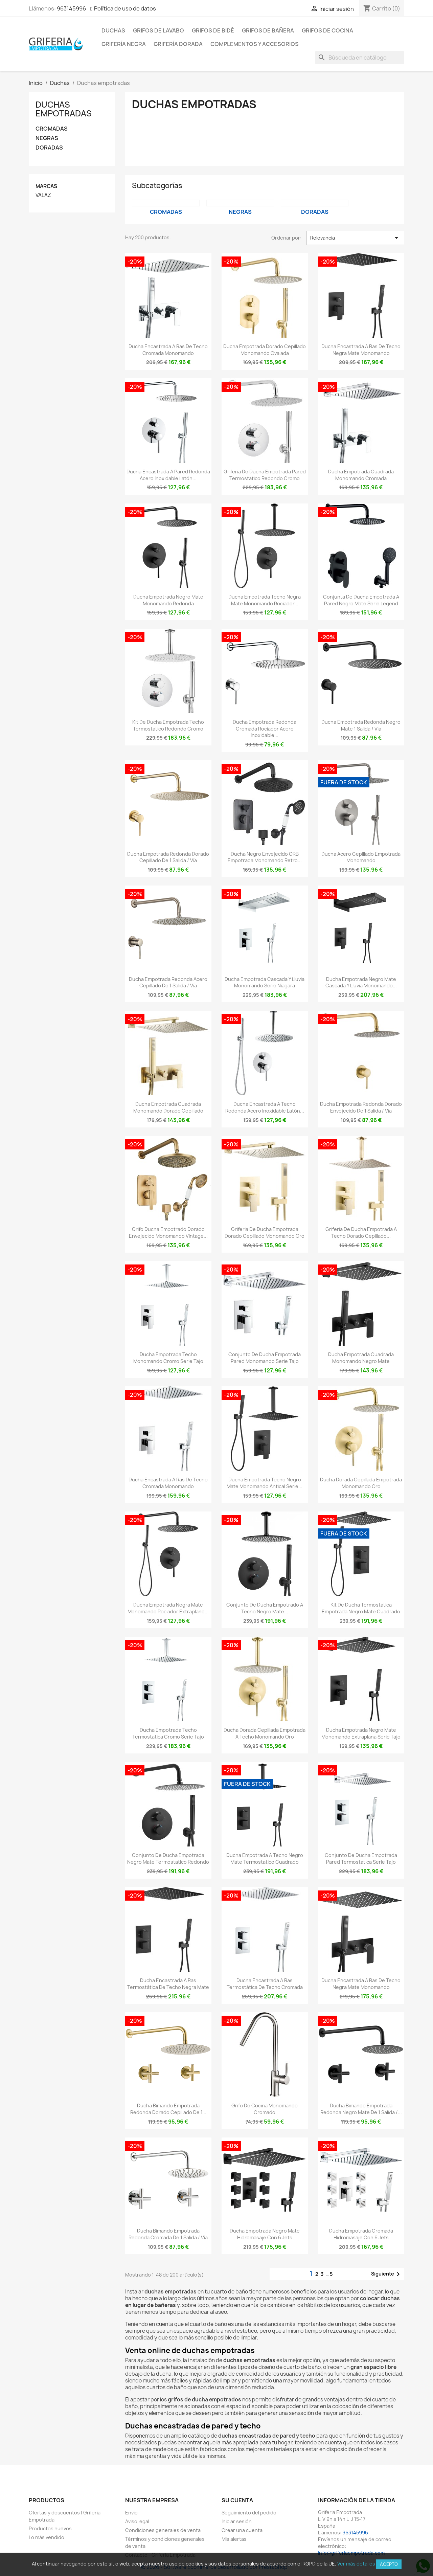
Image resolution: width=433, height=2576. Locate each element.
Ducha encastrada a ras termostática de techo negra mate (168, 1983)
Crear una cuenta (242, 2530)
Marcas (46, 186)
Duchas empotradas (64, 109)
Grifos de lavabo (158, 30)
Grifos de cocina (327, 30)
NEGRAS (47, 138)
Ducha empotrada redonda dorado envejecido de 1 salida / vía (361, 1107)
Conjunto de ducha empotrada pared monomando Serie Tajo (264, 1357)
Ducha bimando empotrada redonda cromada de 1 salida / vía (168, 2234)
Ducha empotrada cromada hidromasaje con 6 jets (361, 2234)
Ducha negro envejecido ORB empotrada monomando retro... (265, 857)
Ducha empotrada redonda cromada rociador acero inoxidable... (264, 729)
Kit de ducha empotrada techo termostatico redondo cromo (168, 725)
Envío (131, 2512)
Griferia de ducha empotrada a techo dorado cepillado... (361, 1232)
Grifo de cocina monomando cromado (264, 2108)
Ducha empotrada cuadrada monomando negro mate (361, 1357)
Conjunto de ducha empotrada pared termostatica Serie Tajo (361, 1858)
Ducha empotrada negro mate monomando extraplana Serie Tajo (361, 1733)
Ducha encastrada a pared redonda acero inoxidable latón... (168, 474)
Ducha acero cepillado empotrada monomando (361, 857)
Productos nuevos (50, 2528)
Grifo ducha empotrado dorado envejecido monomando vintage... (168, 1232)
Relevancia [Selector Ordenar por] (355, 238)
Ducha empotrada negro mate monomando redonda (168, 600)
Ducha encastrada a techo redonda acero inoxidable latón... (264, 1107)
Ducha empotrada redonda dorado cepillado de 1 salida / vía (168, 857)
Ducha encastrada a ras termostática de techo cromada (265, 1983)
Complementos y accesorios (254, 44)
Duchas (113, 30)
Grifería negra (123, 44)
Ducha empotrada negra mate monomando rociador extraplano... (168, 1608)
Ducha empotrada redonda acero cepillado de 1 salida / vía (168, 982)
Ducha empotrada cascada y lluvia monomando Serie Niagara (264, 982)
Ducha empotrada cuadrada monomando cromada (361, 474)
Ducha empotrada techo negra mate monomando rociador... (264, 600)
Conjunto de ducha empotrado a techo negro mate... (264, 1608)
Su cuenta (237, 2500)
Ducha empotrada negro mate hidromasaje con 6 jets (265, 2234)
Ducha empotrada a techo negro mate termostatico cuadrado (264, 1858)
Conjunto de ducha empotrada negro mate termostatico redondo (168, 1858)
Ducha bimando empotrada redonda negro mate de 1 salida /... (361, 2108)
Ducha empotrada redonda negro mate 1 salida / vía (361, 725)
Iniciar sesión (237, 2521)
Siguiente (386, 2274)
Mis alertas (234, 2539)
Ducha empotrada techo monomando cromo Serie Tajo (168, 1357)
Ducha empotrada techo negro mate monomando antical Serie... (264, 1482)
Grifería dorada (178, 44)
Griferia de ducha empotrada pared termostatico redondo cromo (265, 474)
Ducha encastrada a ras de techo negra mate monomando (361, 349)
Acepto (389, 2564)
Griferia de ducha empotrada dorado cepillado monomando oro (264, 1232)
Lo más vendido (46, 2537)
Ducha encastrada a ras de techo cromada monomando (168, 349)
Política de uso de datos (125, 8)
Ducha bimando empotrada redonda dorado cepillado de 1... (168, 2108)
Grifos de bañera (268, 30)
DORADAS (49, 147)
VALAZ (43, 195)
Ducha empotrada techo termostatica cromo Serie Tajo (168, 1733)
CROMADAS (52, 128)
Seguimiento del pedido (249, 2512)
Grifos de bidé (213, 30)
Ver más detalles (356, 2563)
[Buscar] (359, 57)
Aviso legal (137, 2521)
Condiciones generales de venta (163, 2530)
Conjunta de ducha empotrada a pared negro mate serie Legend (361, 600)
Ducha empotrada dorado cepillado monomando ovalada (264, 349)
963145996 (71, 8)
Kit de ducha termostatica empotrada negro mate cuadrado (361, 1608)
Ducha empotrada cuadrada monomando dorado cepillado (168, 1107)
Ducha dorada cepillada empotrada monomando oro (361, 1482)
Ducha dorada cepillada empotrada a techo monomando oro (264, 1733)
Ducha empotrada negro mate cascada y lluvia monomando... (361, 982)
